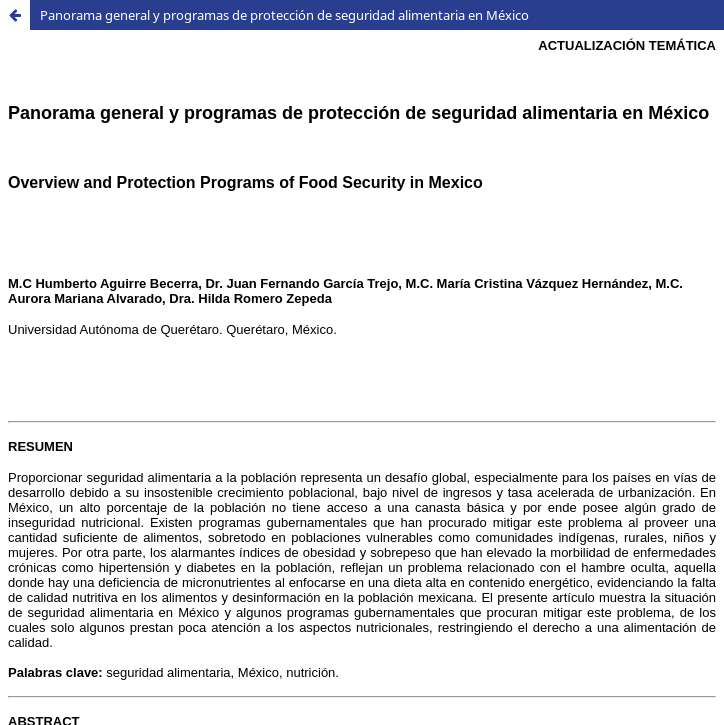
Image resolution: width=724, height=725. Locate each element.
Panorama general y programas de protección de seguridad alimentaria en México (284, 15)
